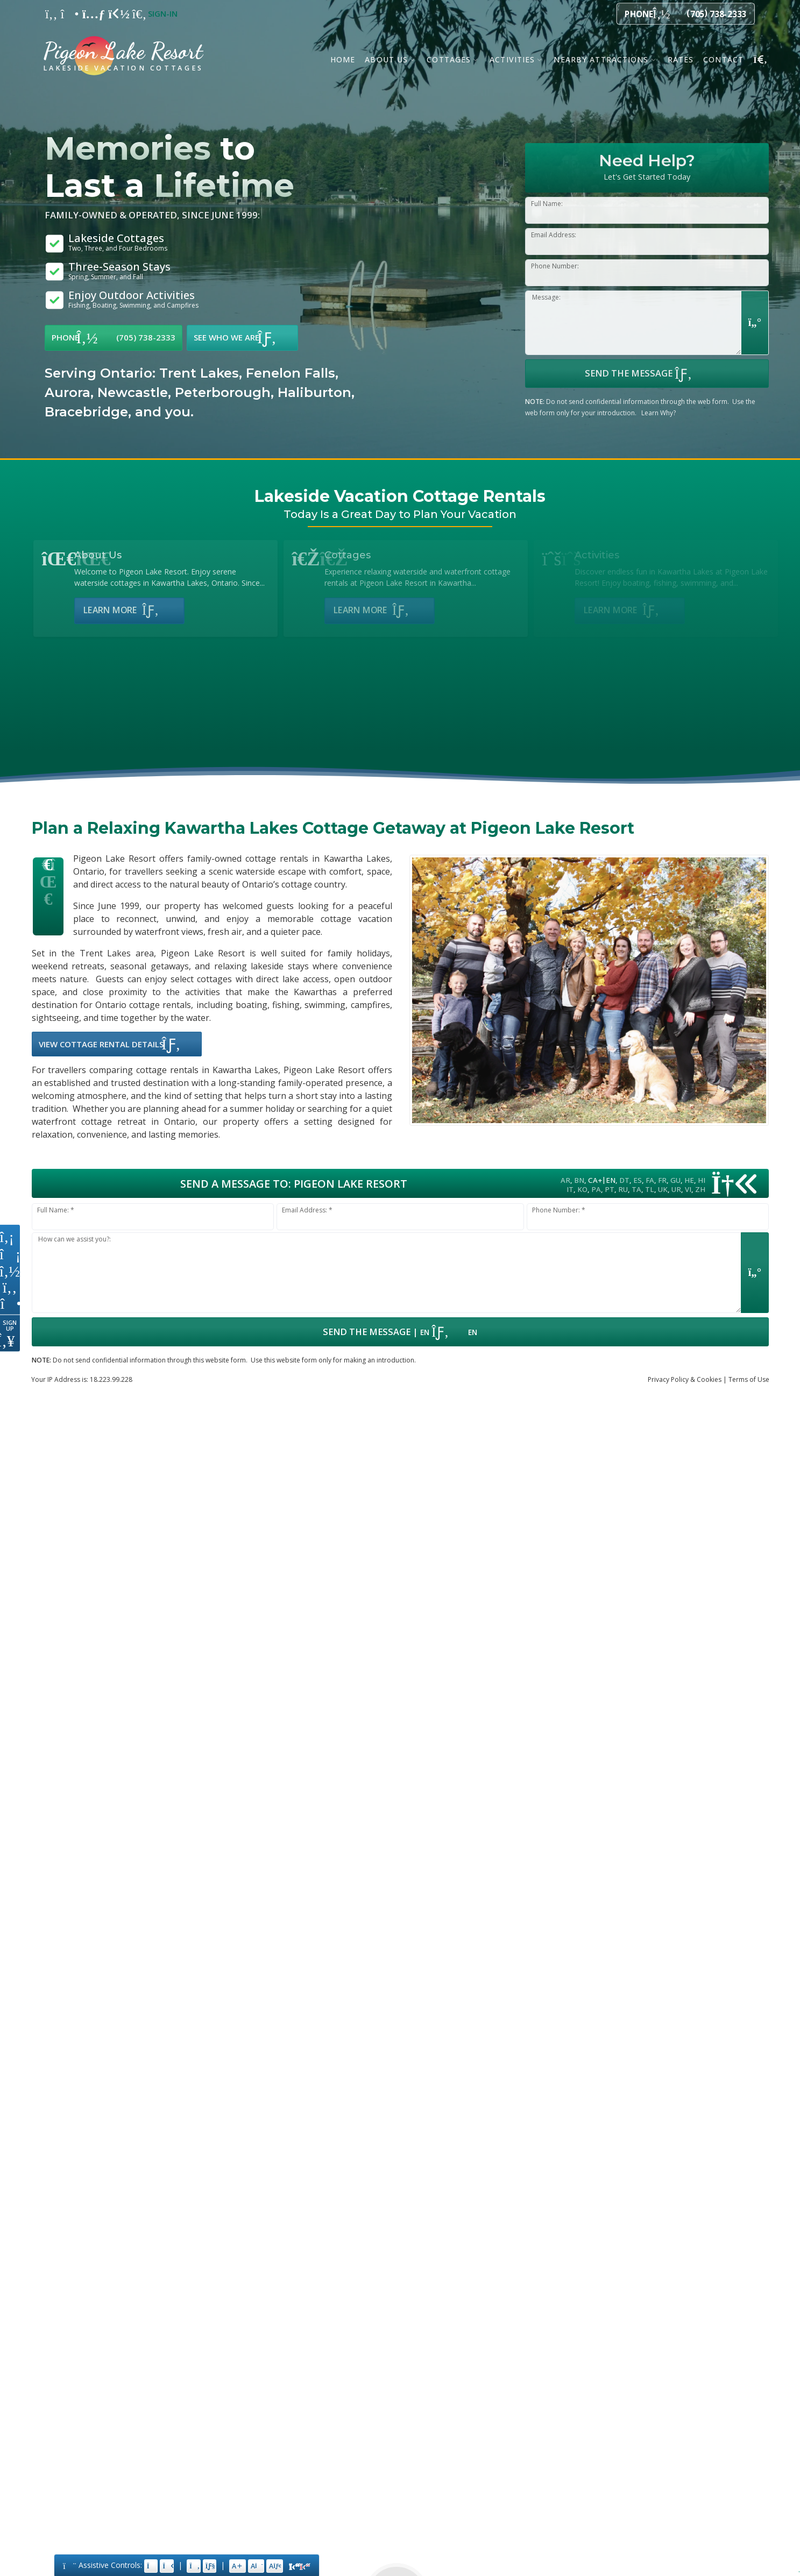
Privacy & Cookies (684, 1379)
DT (624, 1180)
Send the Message (647, 373)
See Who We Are (242, 337)
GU (675, 1180)
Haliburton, (316, 392)
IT (570, 1189)
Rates (681, 59)
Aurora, (69, 392)
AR (565, 1180)
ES (637, 1180)
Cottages (449, 59)
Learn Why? (658, 412)
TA (636, 1189)
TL (649, 1189)
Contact (723, 59)
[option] (204, 393)
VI (688, 1189)
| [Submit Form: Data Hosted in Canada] (400, 1331)
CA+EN (601, 1180)
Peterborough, (224, 392)
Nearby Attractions (601, 59)
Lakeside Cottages (117, 242)
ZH (700, 1189)
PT (609, 1189)
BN (579, 1180)
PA (596, 1189)
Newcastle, (134, 392)
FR (662, 1180)
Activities (512, 59)
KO (582, 1189)
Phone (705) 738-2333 (113, 337)
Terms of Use (748, 1379)
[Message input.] (387, 1272)
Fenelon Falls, (292, 373)
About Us (386, 59)
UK (663, 1189)
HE (689, 1180)
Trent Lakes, (200, 373)
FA (650, 1180)
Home (342, 59)
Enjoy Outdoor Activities (133, 299)
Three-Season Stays (119, 271)
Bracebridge (86, 412)
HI (701, 1180)
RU (623, 1189)
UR (676, 1189)
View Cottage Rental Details (117, 1044)
